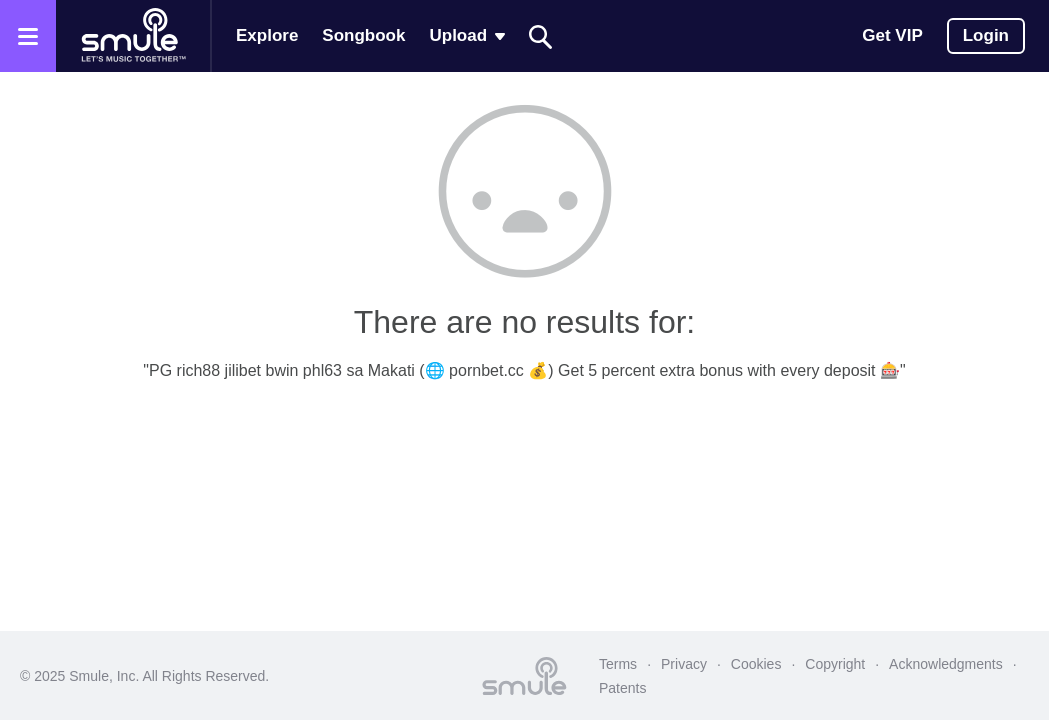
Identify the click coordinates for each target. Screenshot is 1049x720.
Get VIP (892, 35)
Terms (618, 664)
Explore (267, 35)
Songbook (363, 35)
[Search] (541, 36)
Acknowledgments (946, 664)
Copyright (835, 664)
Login (986, 35)
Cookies (756, 664)
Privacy (684, 664)
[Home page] (133, 36)
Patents (622, 688)
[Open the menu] (28, 36)
